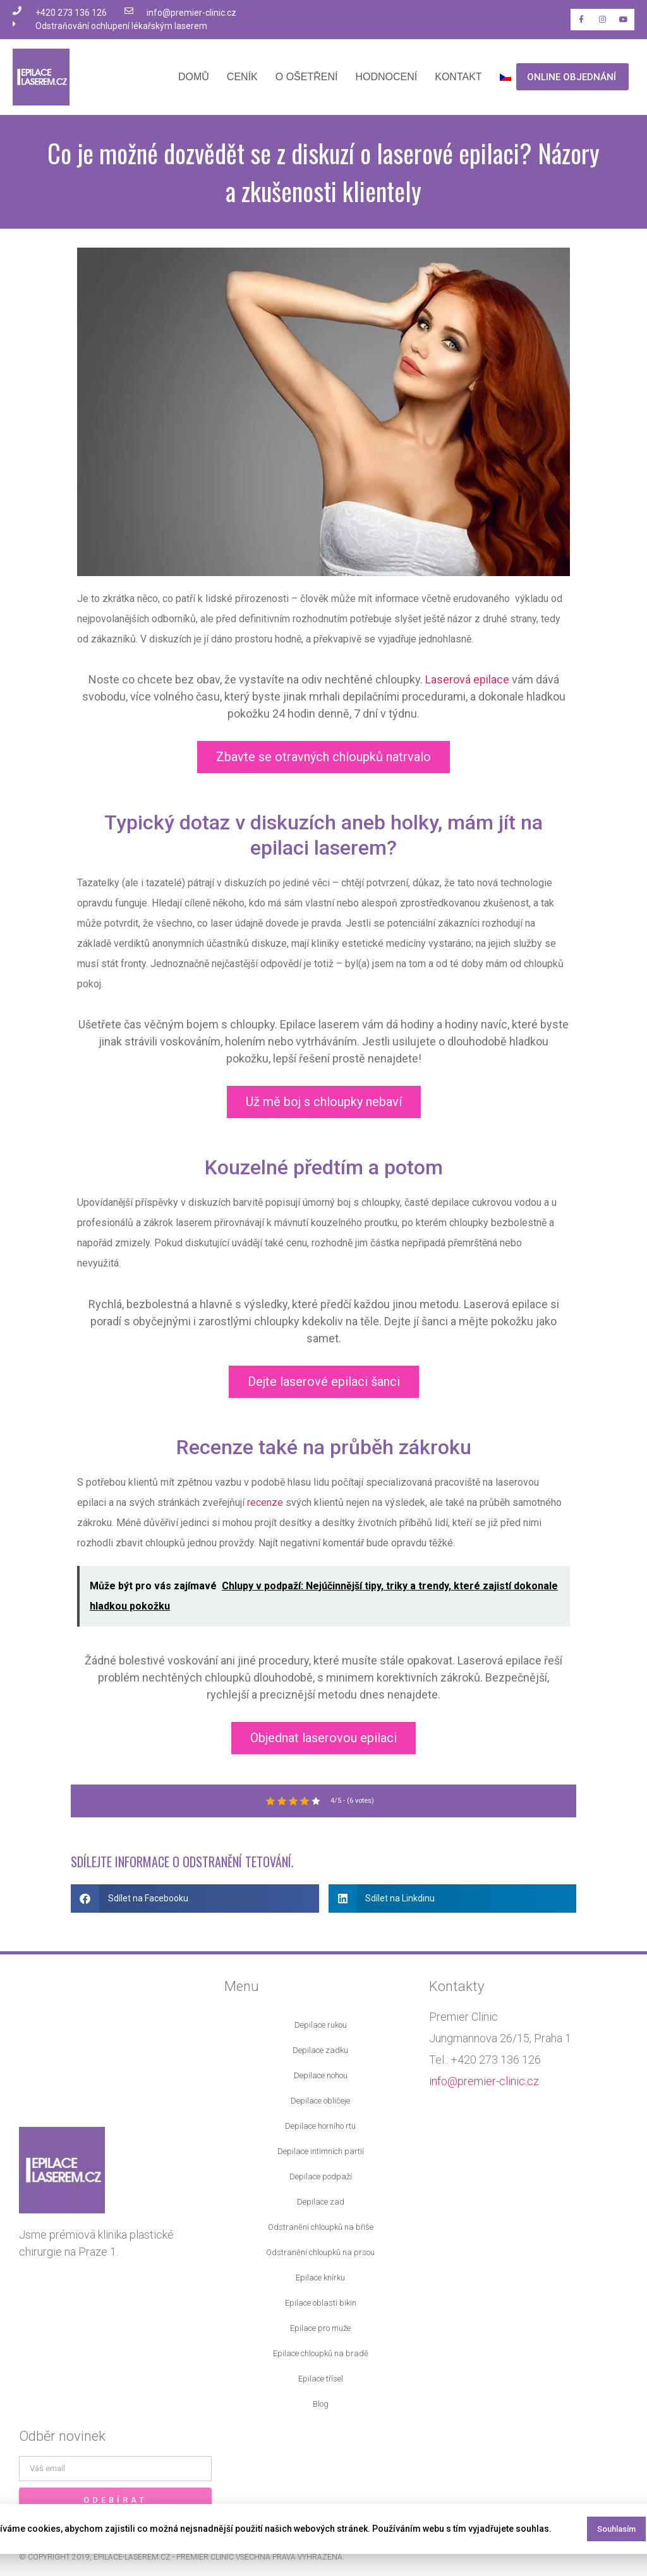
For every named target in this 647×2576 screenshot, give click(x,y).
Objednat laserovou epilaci (323, 1737)
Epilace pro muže (320, 2328)
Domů (193, 76)
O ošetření (306, 76)
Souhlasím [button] (616, 2529)
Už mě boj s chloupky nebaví (324, 1101)
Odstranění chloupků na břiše (320, 2227)
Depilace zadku (320, 2050)
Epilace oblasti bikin (320, 2303)
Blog (321, 2404)
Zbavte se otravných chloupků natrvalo (323, 756)
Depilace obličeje (320, 2100)
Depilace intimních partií (320, 2151)
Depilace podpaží (320, 2176)
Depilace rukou (320, 2025)
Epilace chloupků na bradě (320, 2353)
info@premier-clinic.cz (484, 2081)
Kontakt (458, 76)
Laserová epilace (467, 679)
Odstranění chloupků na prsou (320, 2252)
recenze (265, 1502)
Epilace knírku (320, 2277)
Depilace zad (320, 2201)
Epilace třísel (320, 2378)
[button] (195, 1898)
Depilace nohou (321, 2075)
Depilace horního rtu (320, 2126)
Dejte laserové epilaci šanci (324, 1381)
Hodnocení (386, 76)
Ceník (242, 76)
